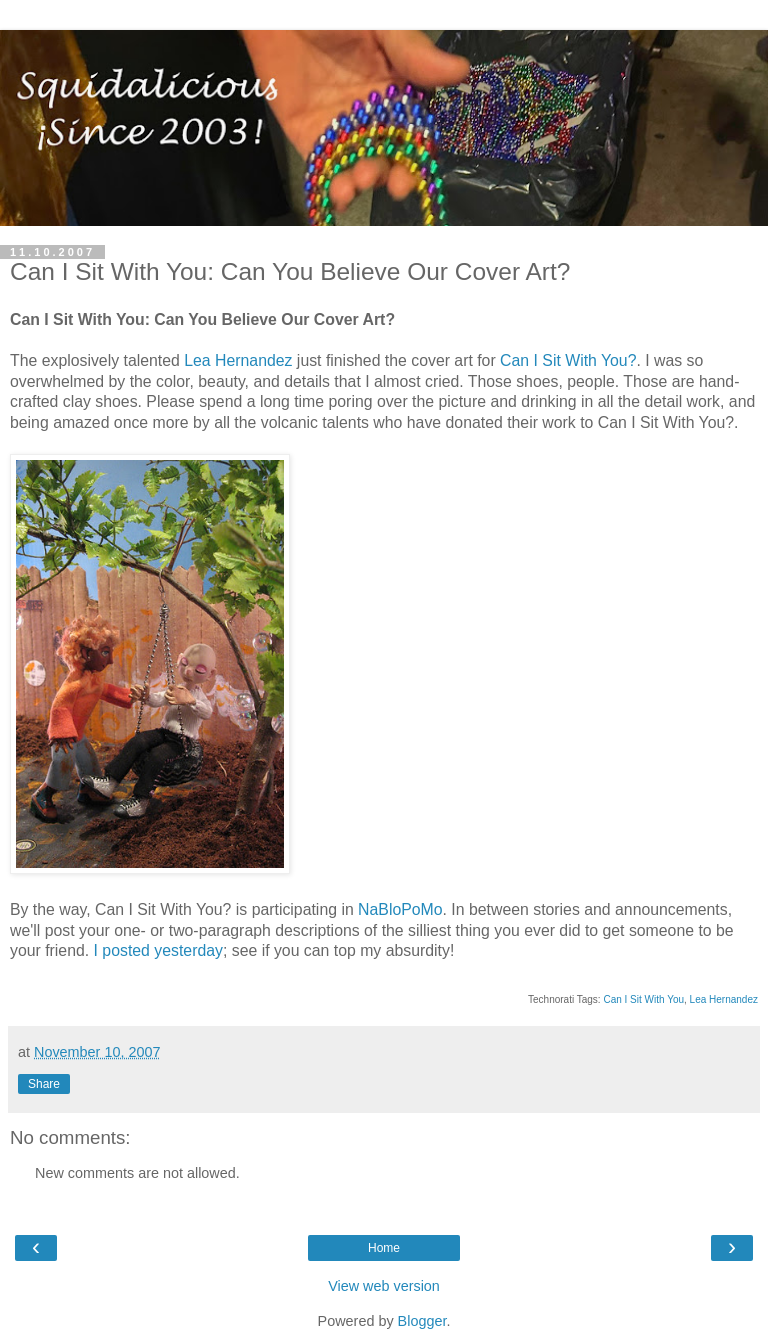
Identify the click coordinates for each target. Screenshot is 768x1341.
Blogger (422, 1321)
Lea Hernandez (238, 360)
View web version (384, 1286)
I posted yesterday (158, 950)
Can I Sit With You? (568, 360)
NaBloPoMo (400, 909)
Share (44, 1084)
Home (384, 1248)
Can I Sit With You (643, 999)
